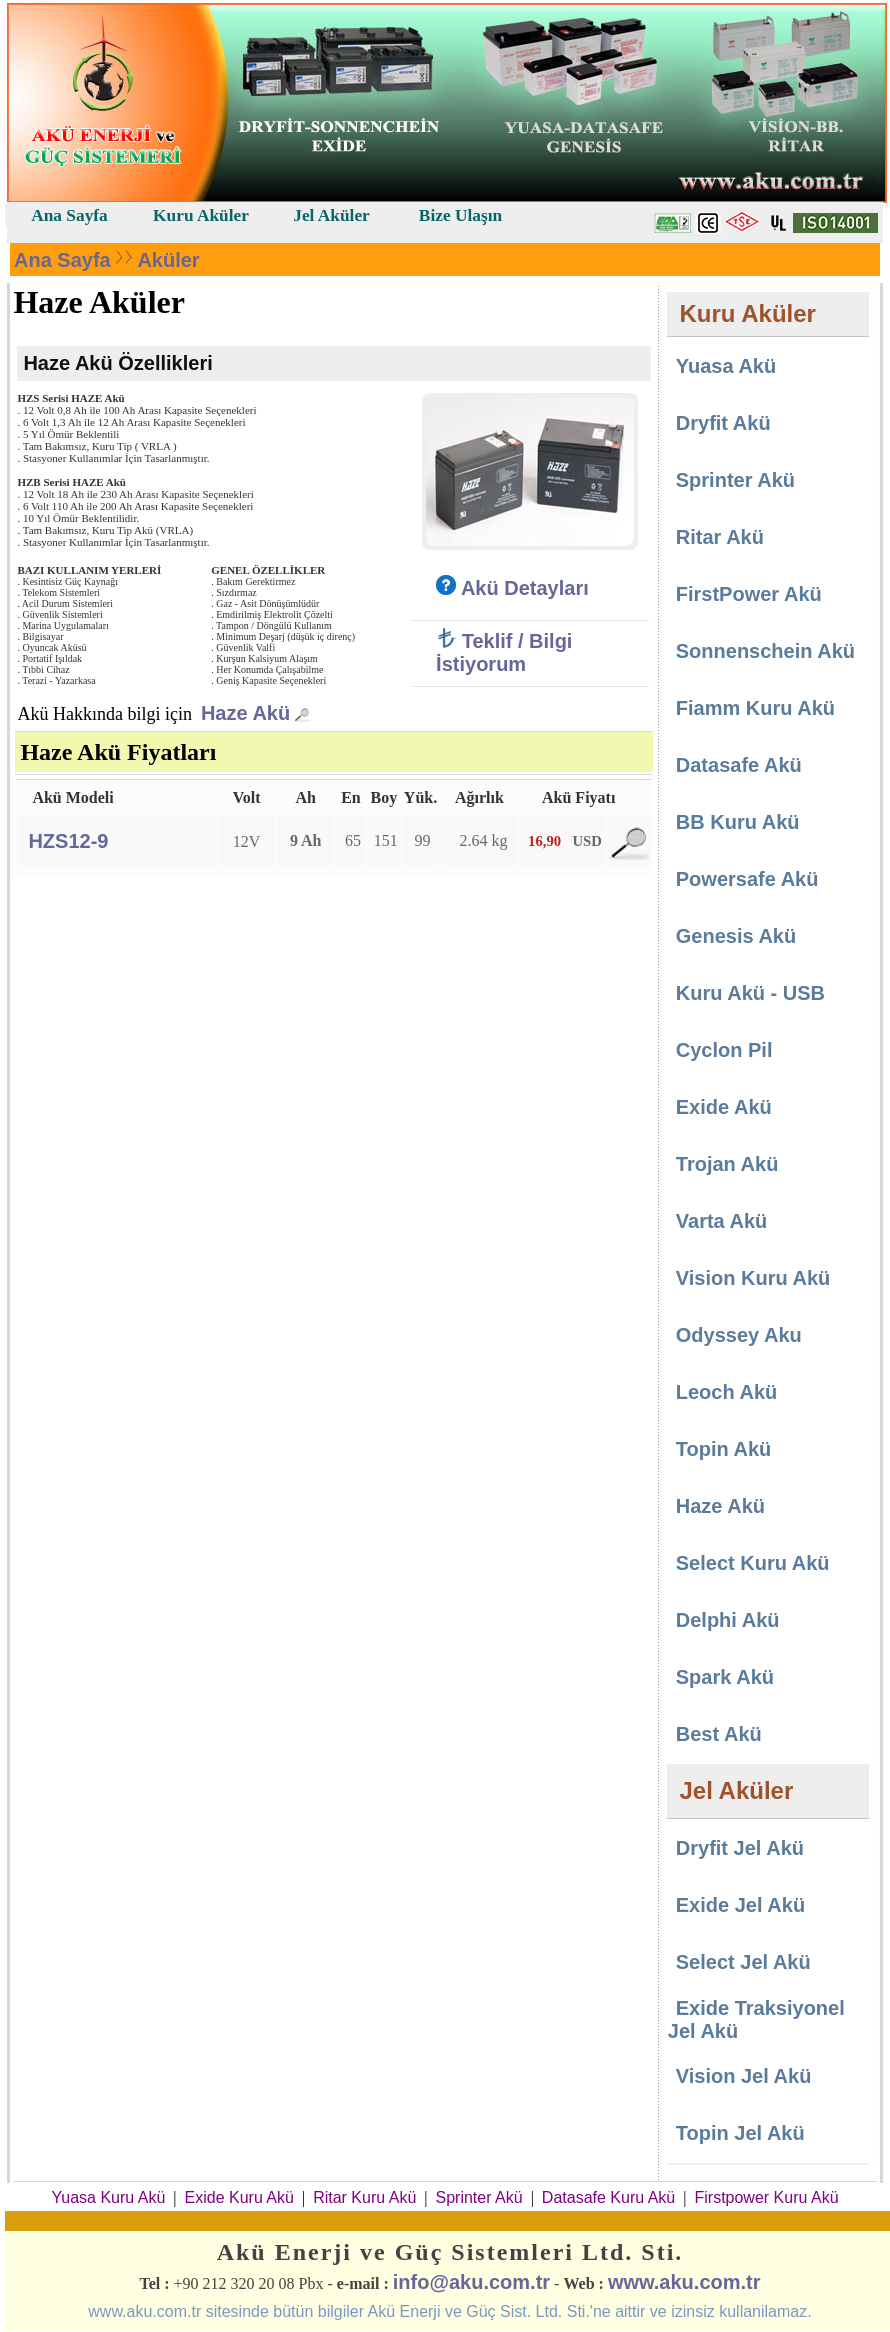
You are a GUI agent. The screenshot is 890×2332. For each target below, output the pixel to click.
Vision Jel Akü (744, 2076)
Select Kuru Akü (753, 1563)
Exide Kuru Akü (239, 2197)
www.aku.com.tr (684, 2282)
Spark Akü (725, 1677)
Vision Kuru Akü (753, 1278)
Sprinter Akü (735, 480)
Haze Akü (245, 713)
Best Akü (719, 1734)
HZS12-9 (68, 841)
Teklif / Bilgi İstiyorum (504, 652)
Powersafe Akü (747, 879)
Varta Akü (722, 1221)
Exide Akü (724, 1107)
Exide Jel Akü (740, 1905)
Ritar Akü (720, 537)
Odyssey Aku (739, 1335)
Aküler (168, 260)
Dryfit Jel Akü (740, 1848)
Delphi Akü (728, 1620)
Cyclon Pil (724, 1050)
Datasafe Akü (739, 765)
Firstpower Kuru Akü (766, 2197)
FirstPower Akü (749, 594)
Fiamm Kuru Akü (755, 708)
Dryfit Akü (723, 423)
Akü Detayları (512, 588)
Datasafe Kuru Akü (608, 2197)
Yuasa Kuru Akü (108, 2197)
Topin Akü (724, 1449)
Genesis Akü (736, 936)
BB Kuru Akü (738, 822)
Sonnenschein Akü (765, 651)
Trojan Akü (727, 1164)
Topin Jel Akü (740, 2133)
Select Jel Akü (743, 1962)
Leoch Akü (727, 1392)
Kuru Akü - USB (750, 993)
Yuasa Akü (726, 366)
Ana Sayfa (62, 260)
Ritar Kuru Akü (364, 2197)
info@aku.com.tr (471, 2282)
